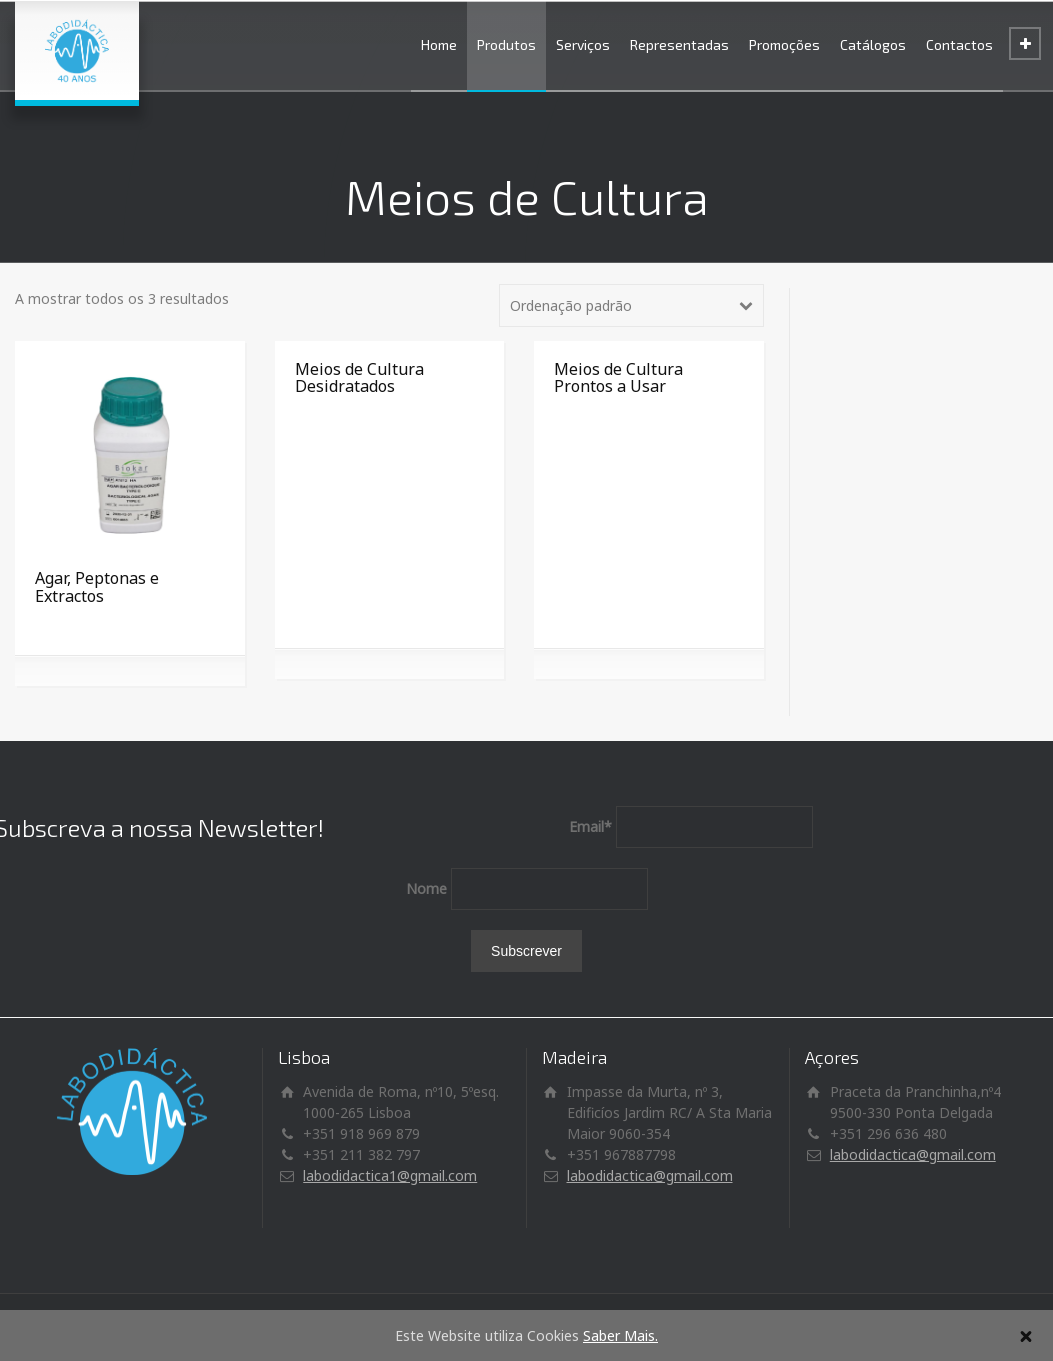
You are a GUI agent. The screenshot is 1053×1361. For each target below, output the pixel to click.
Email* (590, 826)
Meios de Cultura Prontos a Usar (618, 378)
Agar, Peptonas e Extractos (97, 587)
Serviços (583, 44)
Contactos (959, 44)
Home (439, 44)
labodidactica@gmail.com (650, 1175)
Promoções (784, 44)
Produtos (506, 44)
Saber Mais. (620, 1335)
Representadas (679, 44)
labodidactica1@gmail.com (390, 1175)
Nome (426, 888)
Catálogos (873, 44)
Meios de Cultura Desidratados (359, 378)
